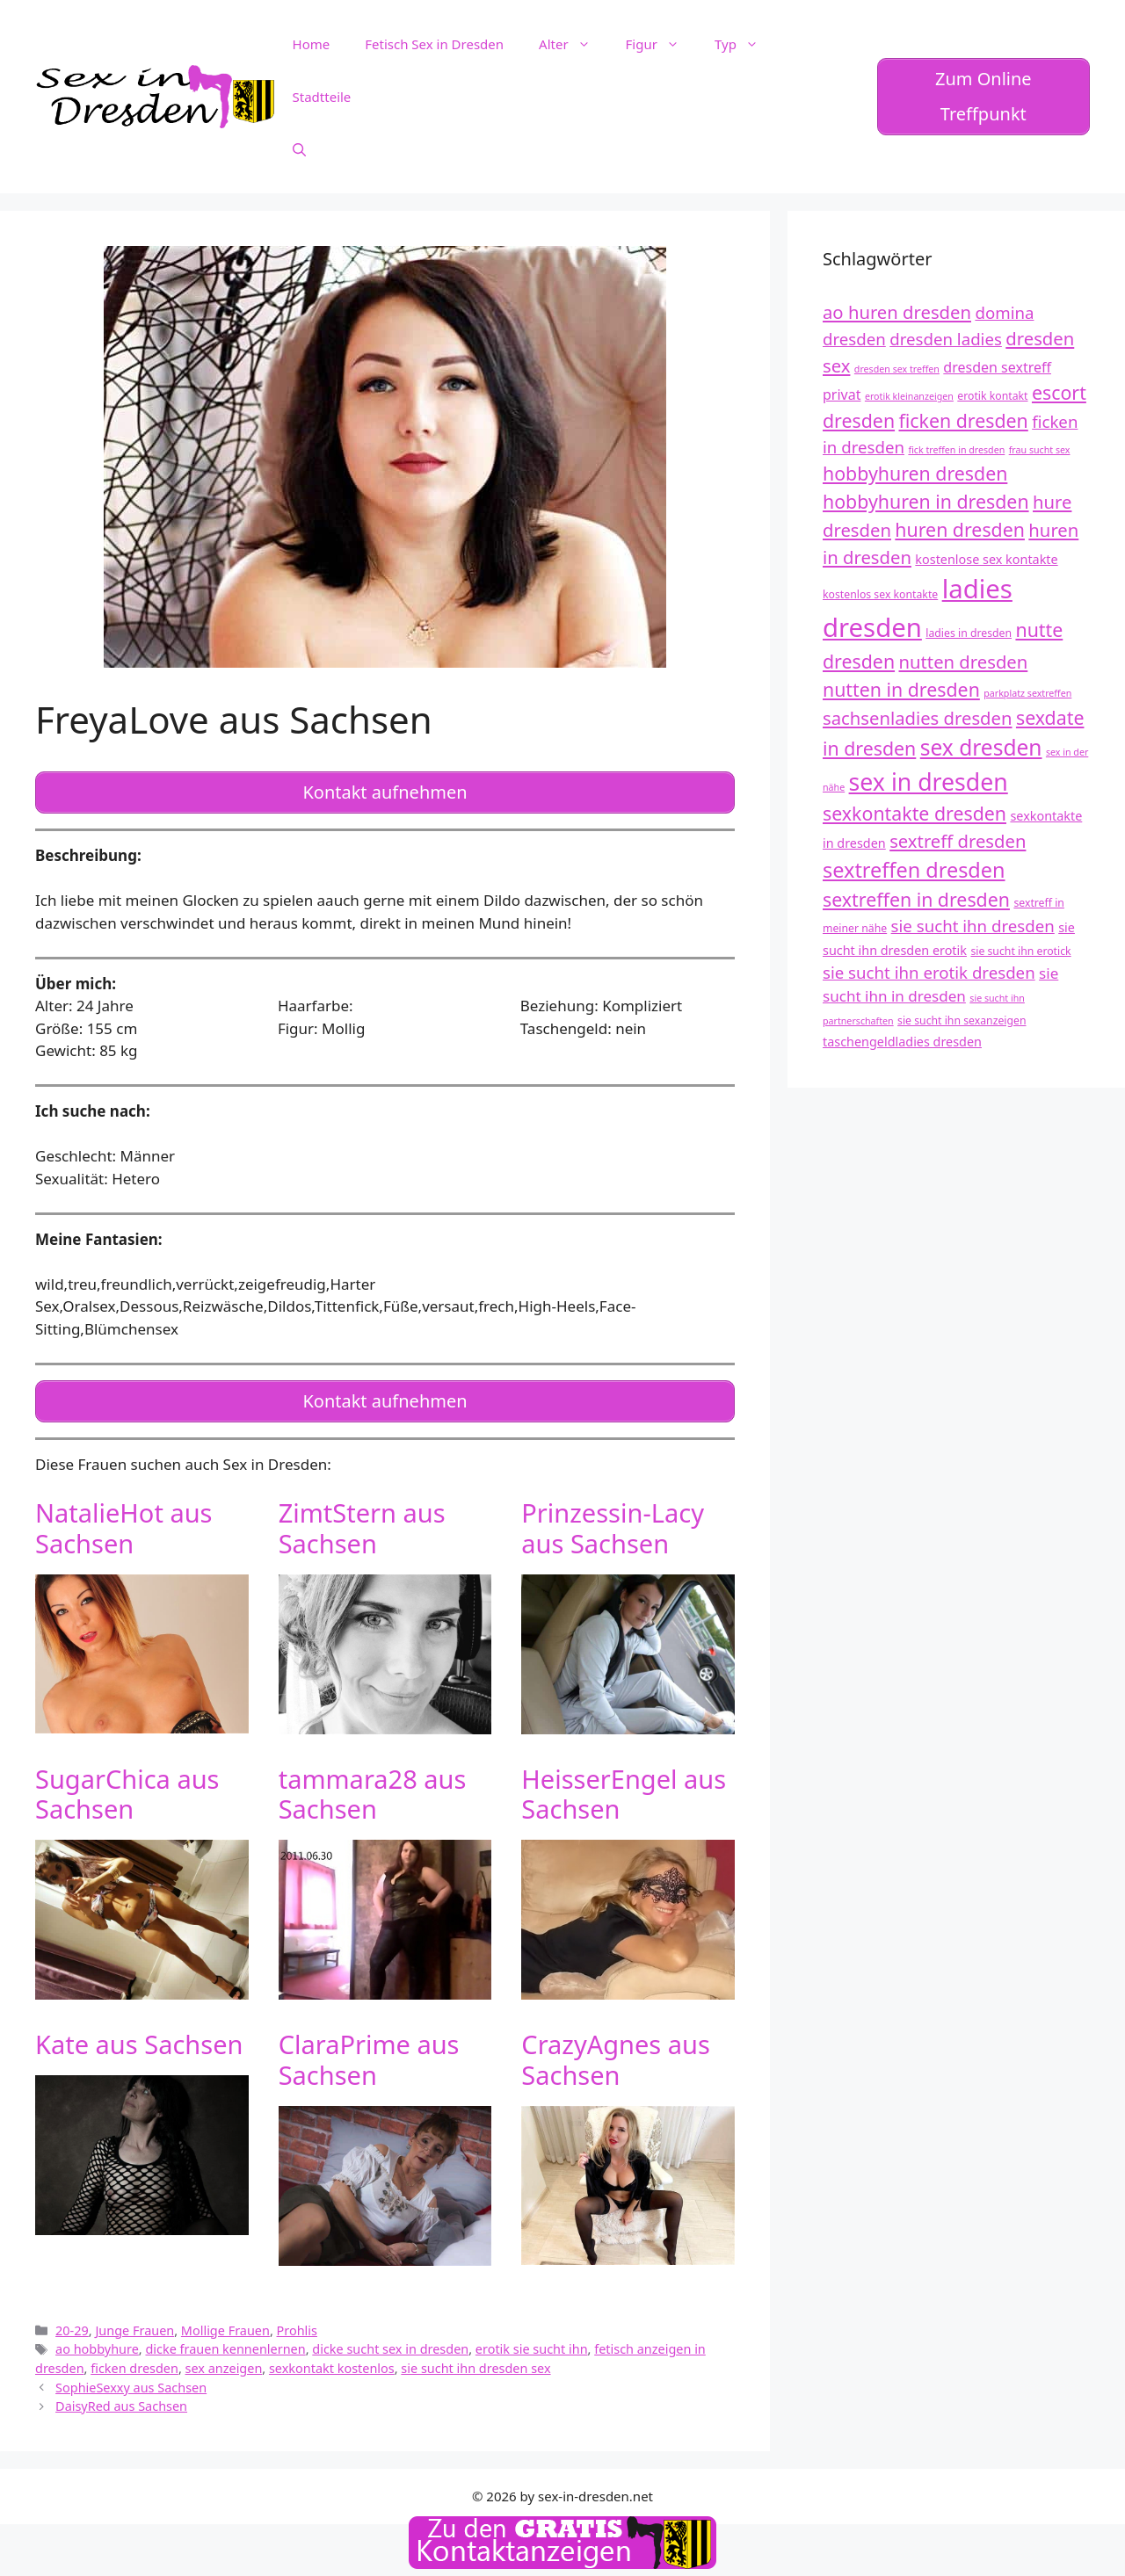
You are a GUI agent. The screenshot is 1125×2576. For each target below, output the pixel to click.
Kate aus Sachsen (139, 2037)
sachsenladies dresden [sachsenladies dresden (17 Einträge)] (917, 718)
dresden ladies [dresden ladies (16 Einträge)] (945, 339)
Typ (745, 44)
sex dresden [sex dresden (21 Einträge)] (981, 747)
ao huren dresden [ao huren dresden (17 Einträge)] (897, 312)
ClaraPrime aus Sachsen (369, 2052)
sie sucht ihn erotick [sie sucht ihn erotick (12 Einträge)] (1020, 951)
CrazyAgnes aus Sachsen (615, 2052)
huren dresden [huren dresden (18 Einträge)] (960, 529)
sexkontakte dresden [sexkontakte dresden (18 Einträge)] (914, 813)
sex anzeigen (224, 2361)
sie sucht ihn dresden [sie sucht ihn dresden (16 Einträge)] (973, 926)
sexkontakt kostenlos (332, 2361)
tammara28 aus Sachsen (373, 1786)
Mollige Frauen (225, 2323)
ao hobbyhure (97, 2342)
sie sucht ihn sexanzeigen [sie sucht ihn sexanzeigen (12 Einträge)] (961, 1020)
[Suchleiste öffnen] (299, 149)
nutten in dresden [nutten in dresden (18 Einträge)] (901, 689)
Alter (573, 44)
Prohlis (297, 2323)
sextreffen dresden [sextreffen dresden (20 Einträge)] (914, 870)
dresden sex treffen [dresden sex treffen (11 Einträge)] (897, 369)
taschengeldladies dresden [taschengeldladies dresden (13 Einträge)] (902, 1041)
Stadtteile (322, 96)
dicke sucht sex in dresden (390, 2342)
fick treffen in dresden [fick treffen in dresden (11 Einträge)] (956, 450)
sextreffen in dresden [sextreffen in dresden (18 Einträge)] (916, 899)
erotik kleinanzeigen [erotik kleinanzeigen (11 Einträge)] (909, 396)
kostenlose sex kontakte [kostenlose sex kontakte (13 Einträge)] (986, 559)
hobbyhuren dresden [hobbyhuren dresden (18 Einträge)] (915, 473)
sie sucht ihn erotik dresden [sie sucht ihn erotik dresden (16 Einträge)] (929, 972)
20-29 (72, 2323)
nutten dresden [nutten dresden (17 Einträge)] (963, 661)
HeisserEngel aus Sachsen (623, 1786)
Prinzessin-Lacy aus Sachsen (612, 1520)
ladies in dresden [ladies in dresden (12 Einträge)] (968, 633)
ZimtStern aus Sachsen (362, 1520)
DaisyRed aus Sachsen (121, 2399)
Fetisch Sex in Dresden (434, 44)
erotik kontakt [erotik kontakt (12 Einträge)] (992, 395)
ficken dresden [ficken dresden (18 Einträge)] (963, 420)
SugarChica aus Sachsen (127, 1786)
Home (311, 44)
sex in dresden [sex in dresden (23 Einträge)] (928, 782)
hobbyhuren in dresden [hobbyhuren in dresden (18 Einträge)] (926, 501)
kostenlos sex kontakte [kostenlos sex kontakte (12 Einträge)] (880, 594)
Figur (661, 44)
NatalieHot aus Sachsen (124, 1520)
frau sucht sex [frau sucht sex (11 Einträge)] (1040, 450)
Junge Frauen (134, 2323)
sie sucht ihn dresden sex (475, 2361)
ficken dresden (134, 2361)
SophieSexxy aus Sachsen (131, 2380)
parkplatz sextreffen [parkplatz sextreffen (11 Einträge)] (1027, 693)
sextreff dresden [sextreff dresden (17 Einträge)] (957, 841)
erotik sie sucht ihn (531, 2342)
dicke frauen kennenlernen (225, 2342)
